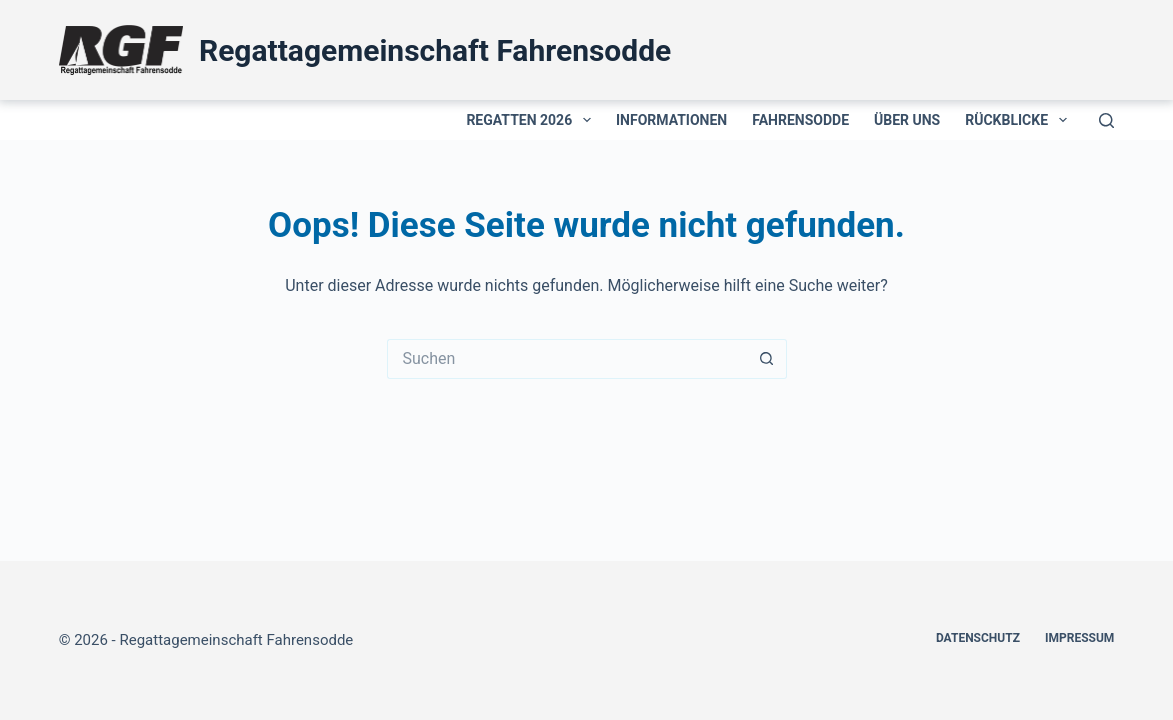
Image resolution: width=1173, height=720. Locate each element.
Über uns (907, 120)
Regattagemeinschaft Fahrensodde (435, 50)
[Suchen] (1106, 120)
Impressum (1079, 638)
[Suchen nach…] (567, 359)
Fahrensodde (800, 120)
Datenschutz (978, 638)
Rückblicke (1020, 120)
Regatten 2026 (532, 120)
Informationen (671, 120)
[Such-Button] (767, 359)
